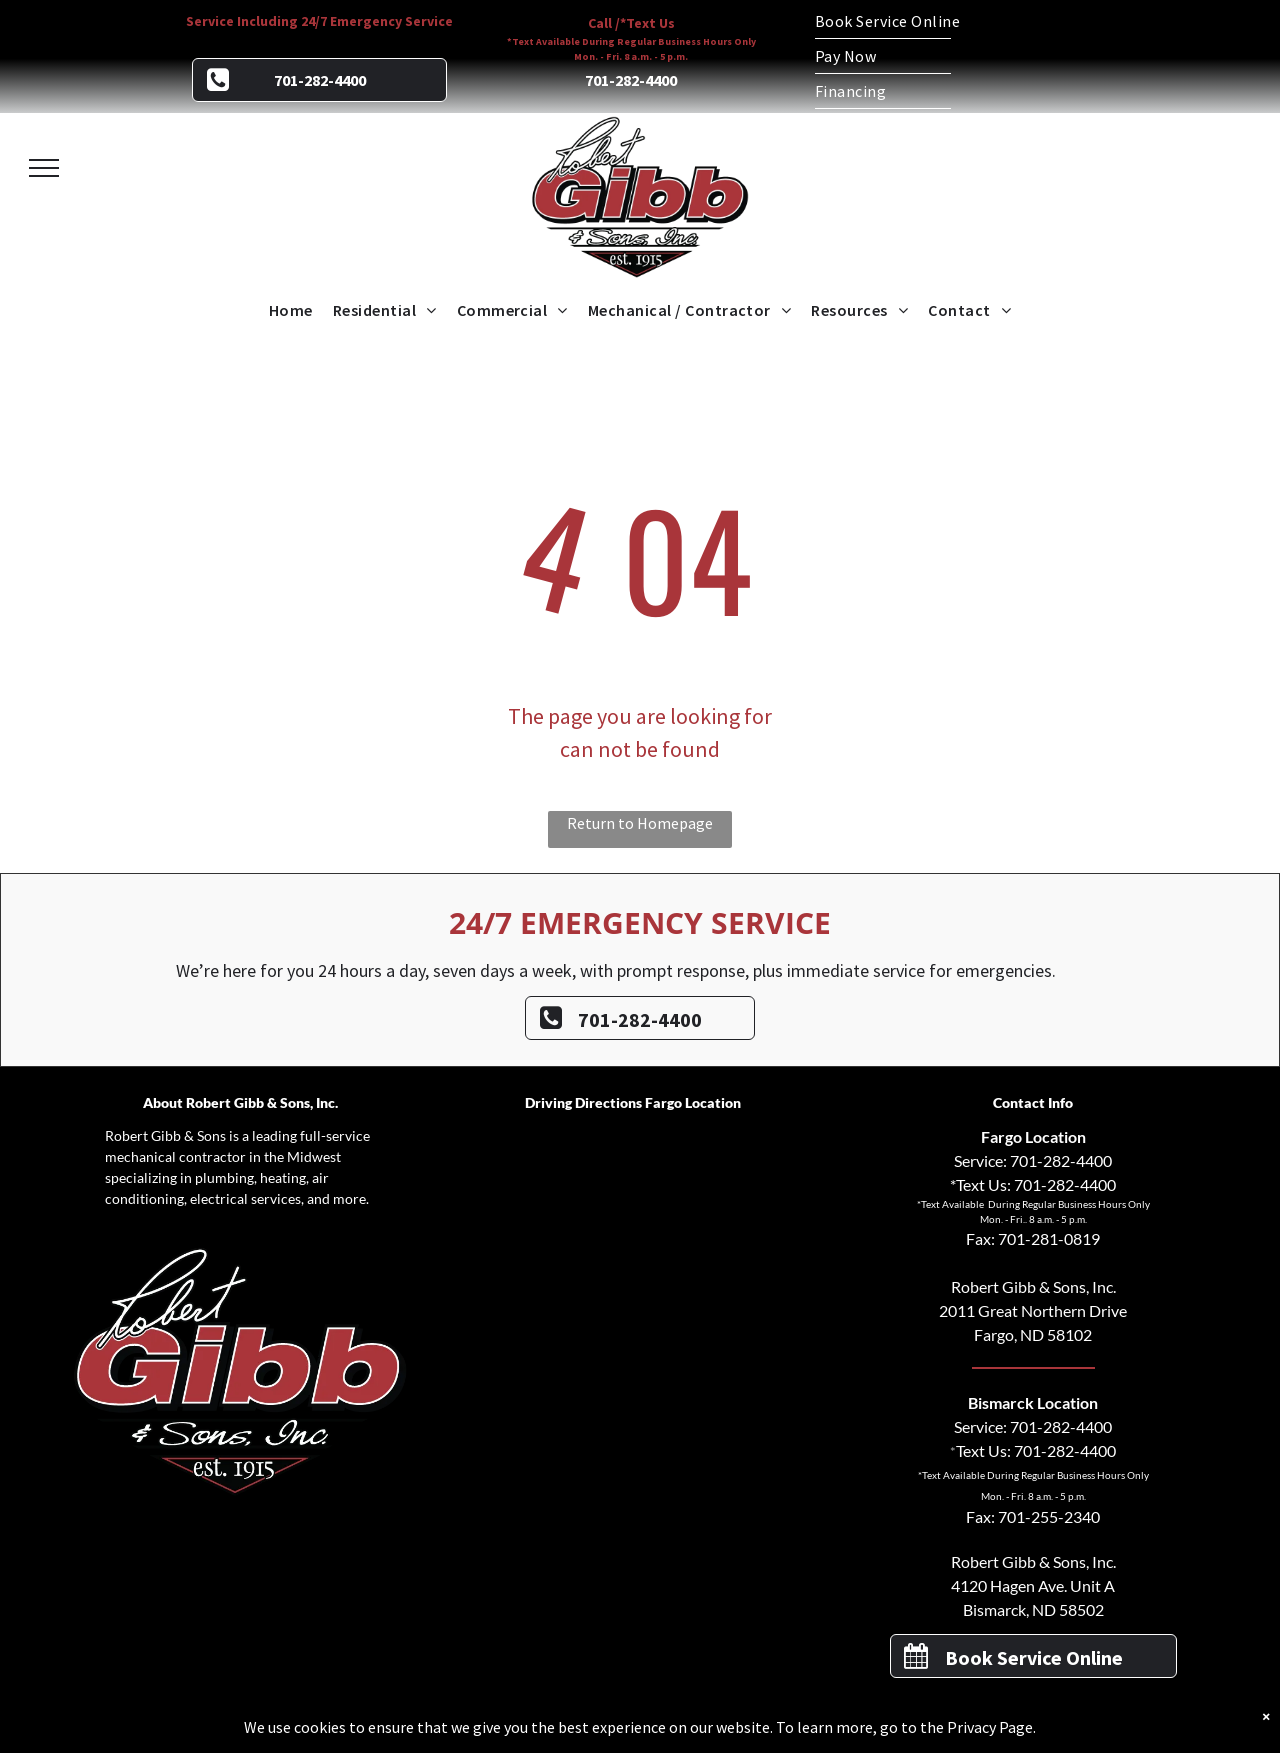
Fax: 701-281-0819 (1033, 1238)
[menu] (44, 168)
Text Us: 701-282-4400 (1036, 1450)
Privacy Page (990, 1727)
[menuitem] (960, 21)
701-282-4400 (1061, 1160)
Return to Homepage (640, 823)
